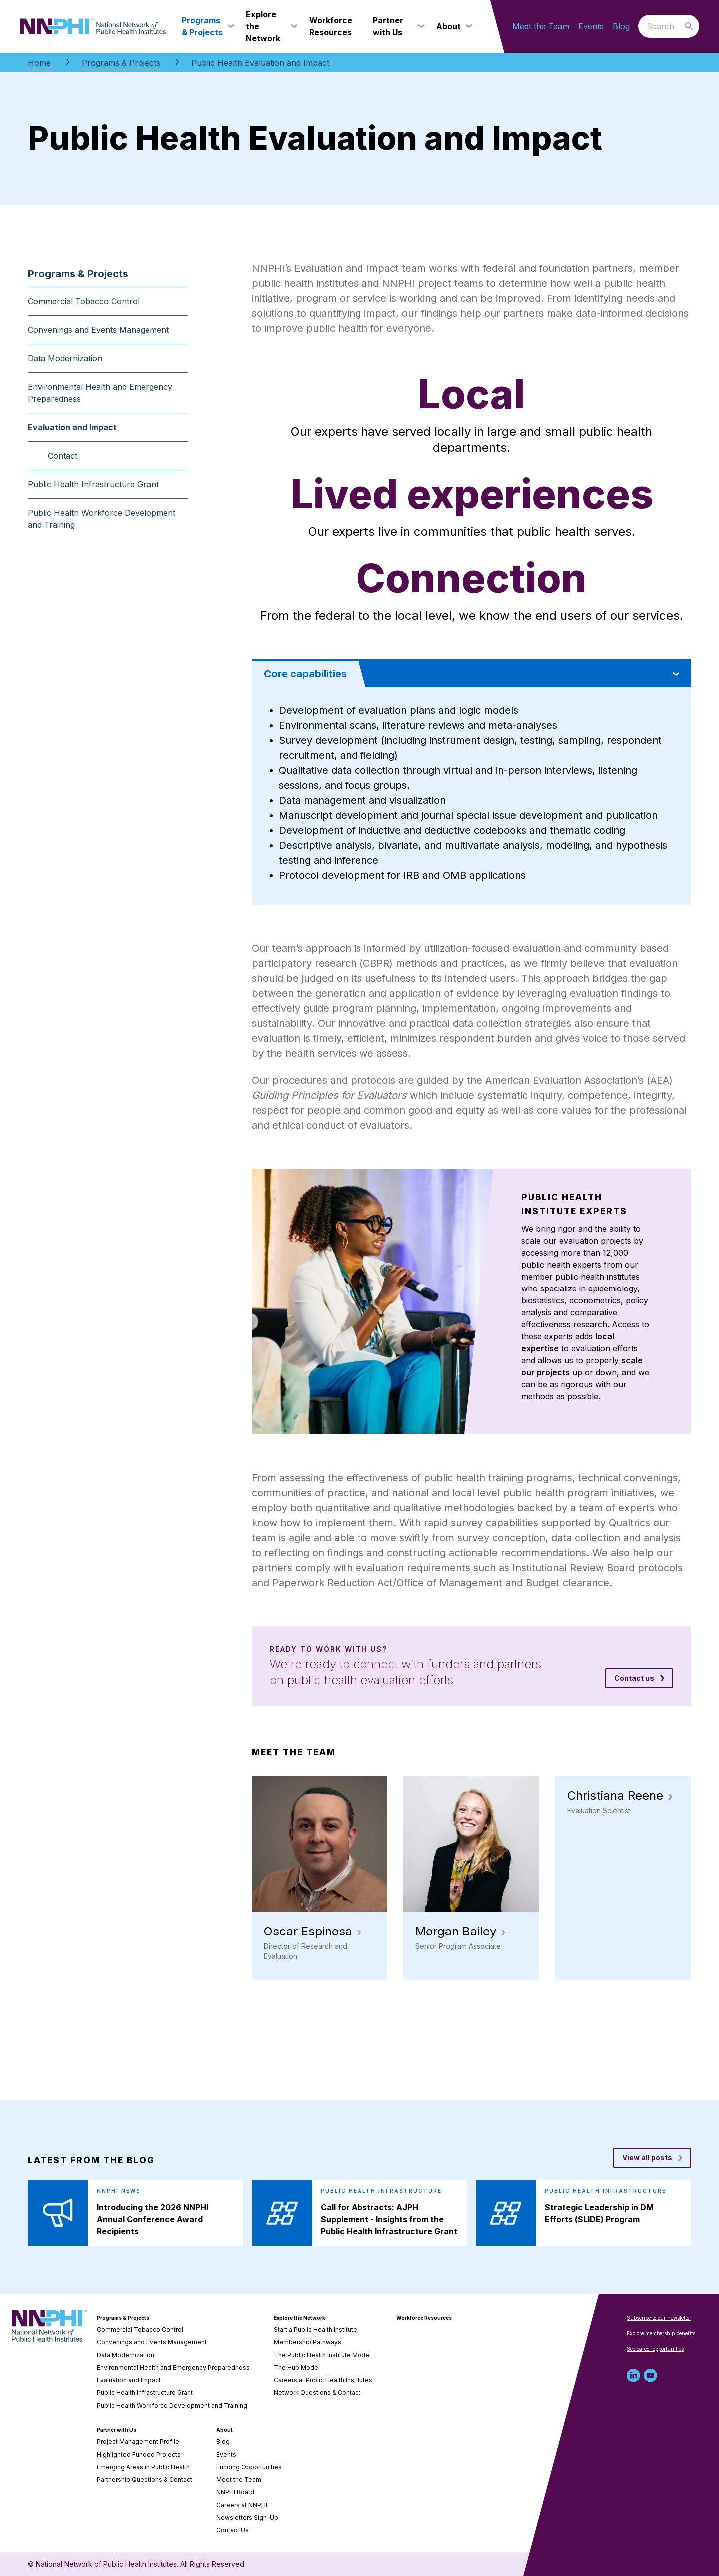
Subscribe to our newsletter (659, 2318)
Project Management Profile (138, 2441)
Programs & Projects (121, 63)
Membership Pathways (307, 2342)
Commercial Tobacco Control (84, 301)
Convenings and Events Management (98, 330)
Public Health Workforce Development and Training (101, 519)
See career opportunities (655, 2349)
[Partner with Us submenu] (419, 26)
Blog (621, 26)
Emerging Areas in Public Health (143, 2467)
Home (39, 63)
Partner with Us (116, 2430)
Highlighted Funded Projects (139, 2454)
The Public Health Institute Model (322, 2355)
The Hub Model (297, 2367)
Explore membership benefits (661, 2333)
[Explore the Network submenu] (292, 26)
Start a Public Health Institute (315, 2329)
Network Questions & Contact (317, 2392)
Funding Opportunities (249, 2467)
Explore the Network (299, 2318)
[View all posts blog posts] (652, 2158)
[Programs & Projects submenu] (229, 26)
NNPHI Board (235, 2492)
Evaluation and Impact (72, 427)
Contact (62, 456)
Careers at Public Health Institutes (323, 2380)
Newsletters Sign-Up (247, 2517)
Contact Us (232, 2530)
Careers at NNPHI (241, 2505)
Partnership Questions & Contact (144, 2479)
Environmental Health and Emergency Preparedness (100, 393)
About (224, 2430)
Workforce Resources (424, 2318)
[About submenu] (467, 26)
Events (591, 26)
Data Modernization (65, 358)
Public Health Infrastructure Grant (93, 484)
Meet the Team (540, 26)
